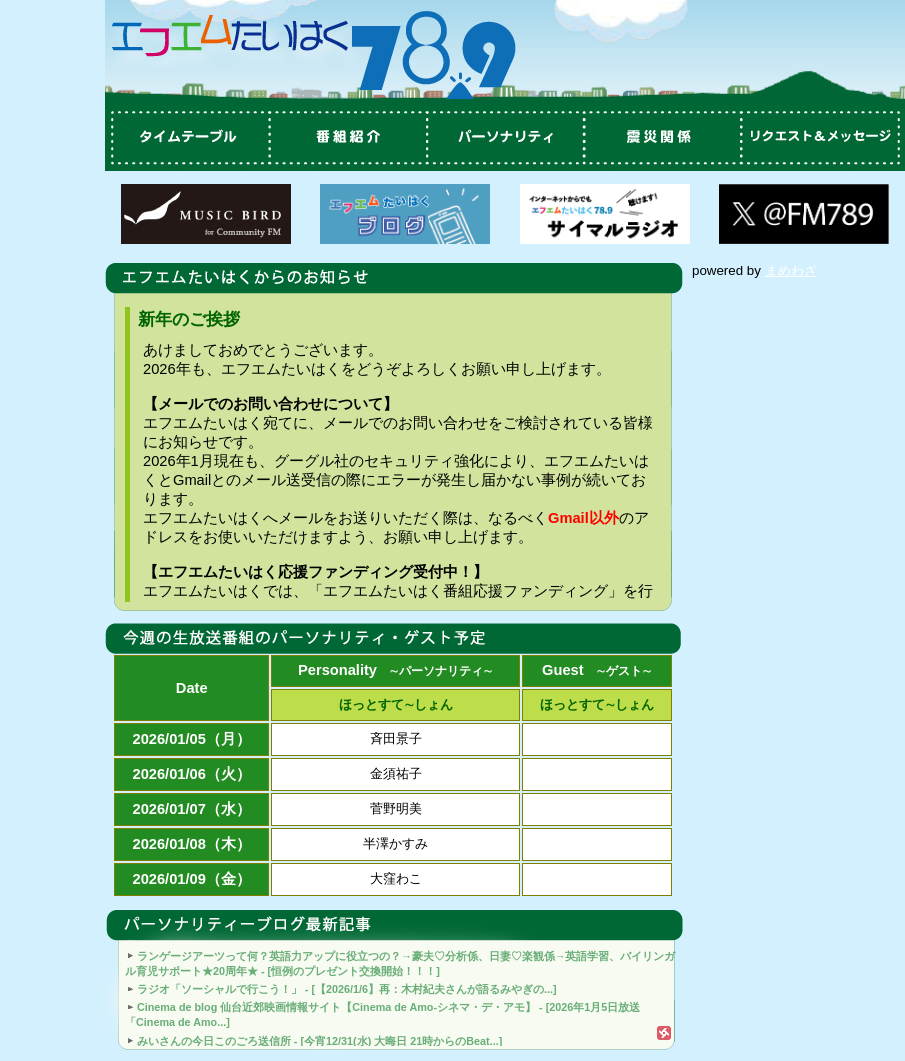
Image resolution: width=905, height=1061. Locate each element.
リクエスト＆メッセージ (825, 138)
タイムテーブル (185, 138)
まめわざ (791, 270)
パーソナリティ (505, 138)
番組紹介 (345, 138)
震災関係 (665, 138)
